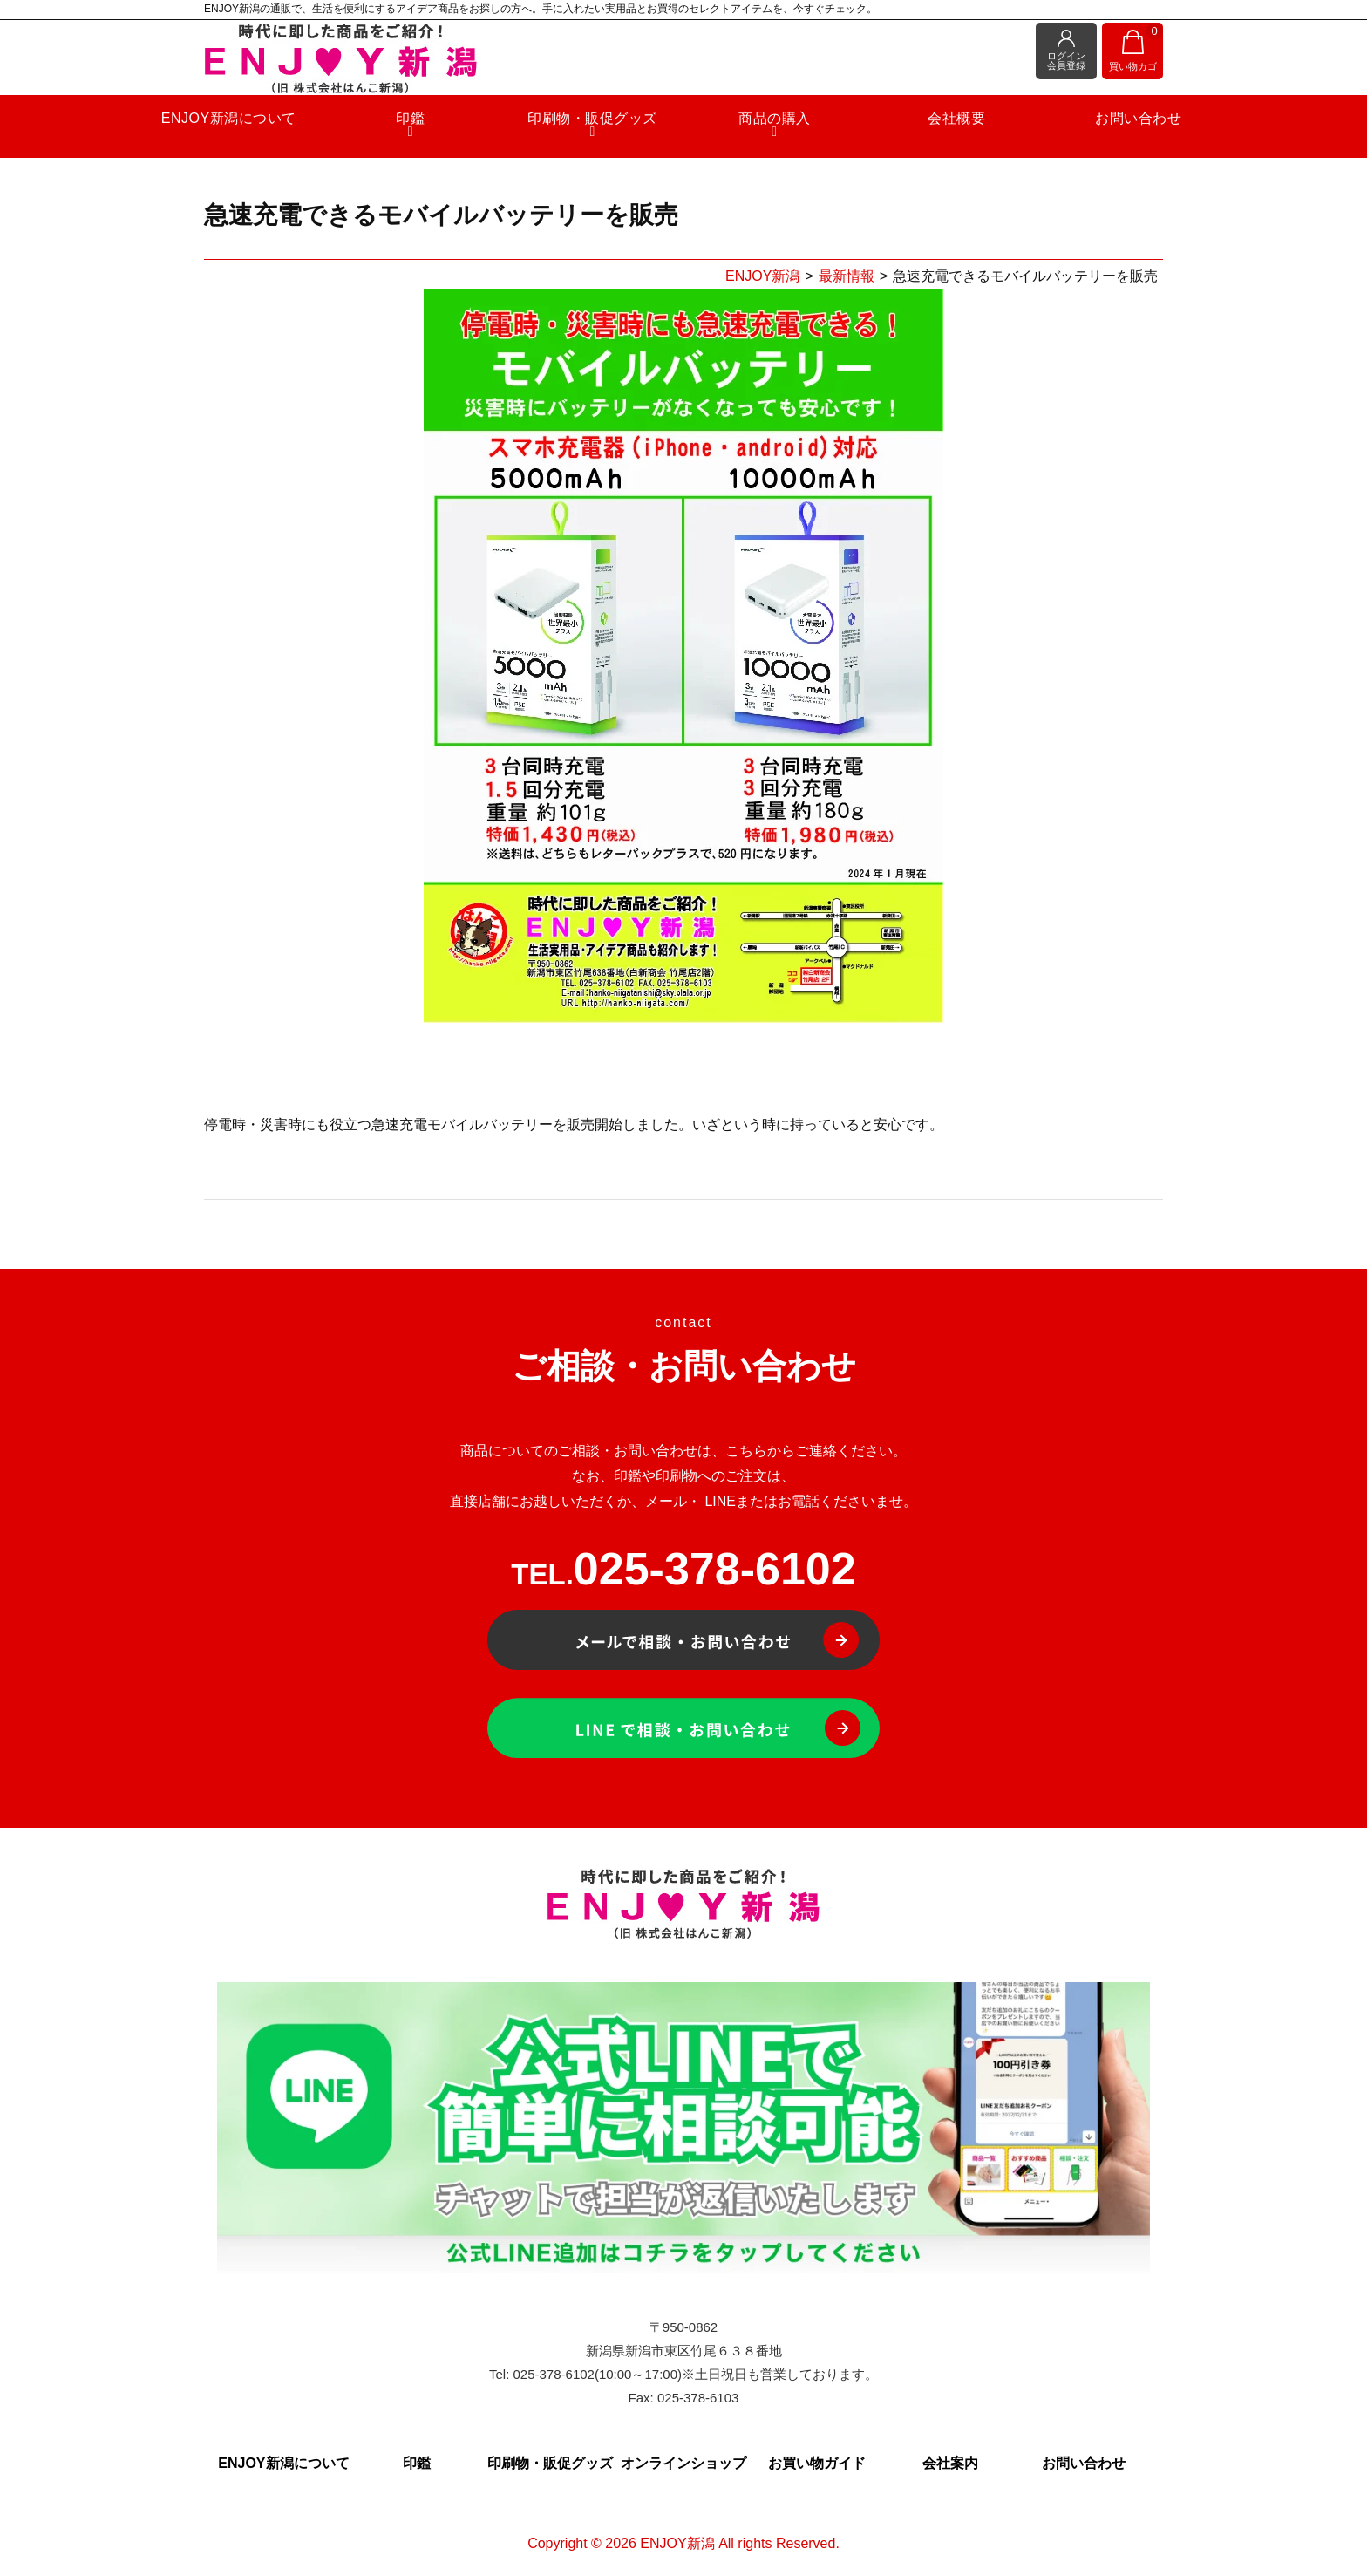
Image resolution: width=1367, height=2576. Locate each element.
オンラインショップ (683, 2463)
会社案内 (950, 2463)
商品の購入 (763, 130)
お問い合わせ (1083, 123)
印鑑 (443, 130)
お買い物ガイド (817, 2463)
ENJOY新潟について (284, 123)
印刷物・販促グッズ (604, 130)
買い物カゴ (1136, 47)
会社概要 (923, 123)
